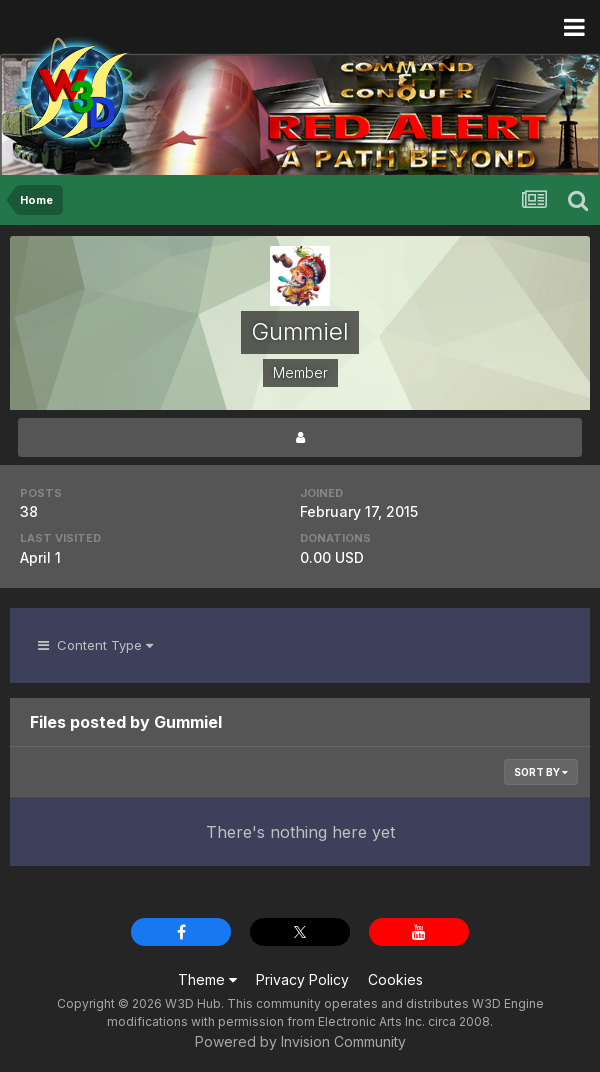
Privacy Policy (302, 979)
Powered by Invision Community (300, 1041)
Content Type (95, 645)
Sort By (541, 772)
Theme (207, 979)
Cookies (395, 979)
